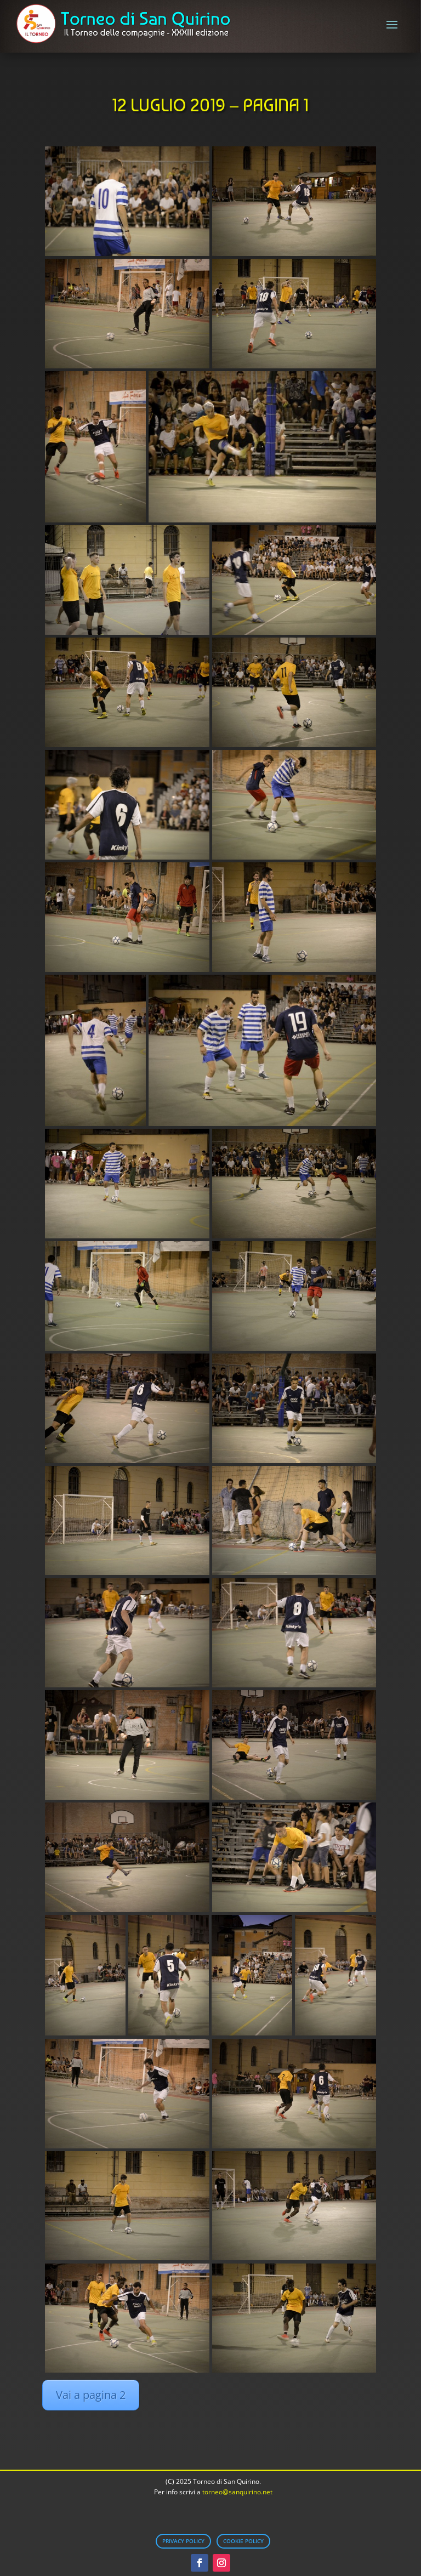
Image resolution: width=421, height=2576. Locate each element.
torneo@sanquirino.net (237, 2492)
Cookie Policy (243, 2541)
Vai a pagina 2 (91, 2394)
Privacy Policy (183, 2541)
